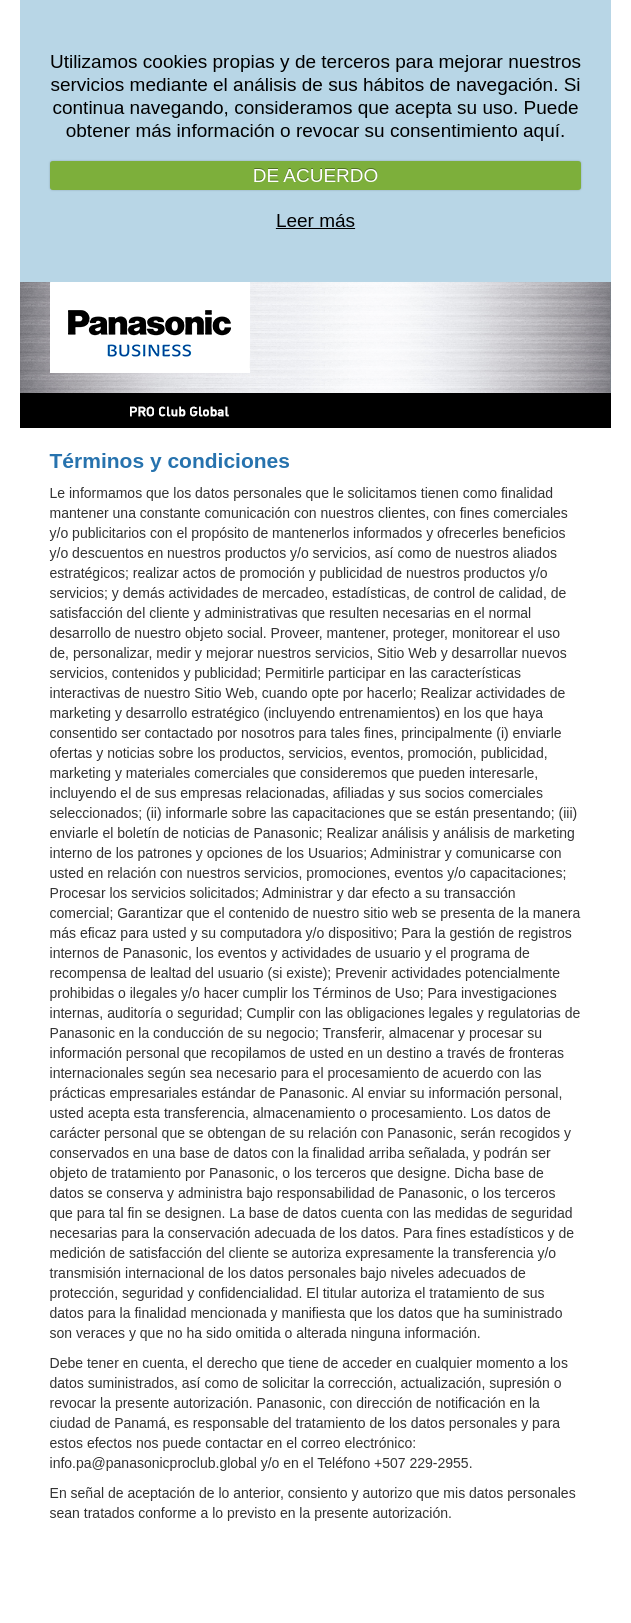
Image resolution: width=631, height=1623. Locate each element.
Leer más (315, 220)
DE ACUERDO (316, 175)
